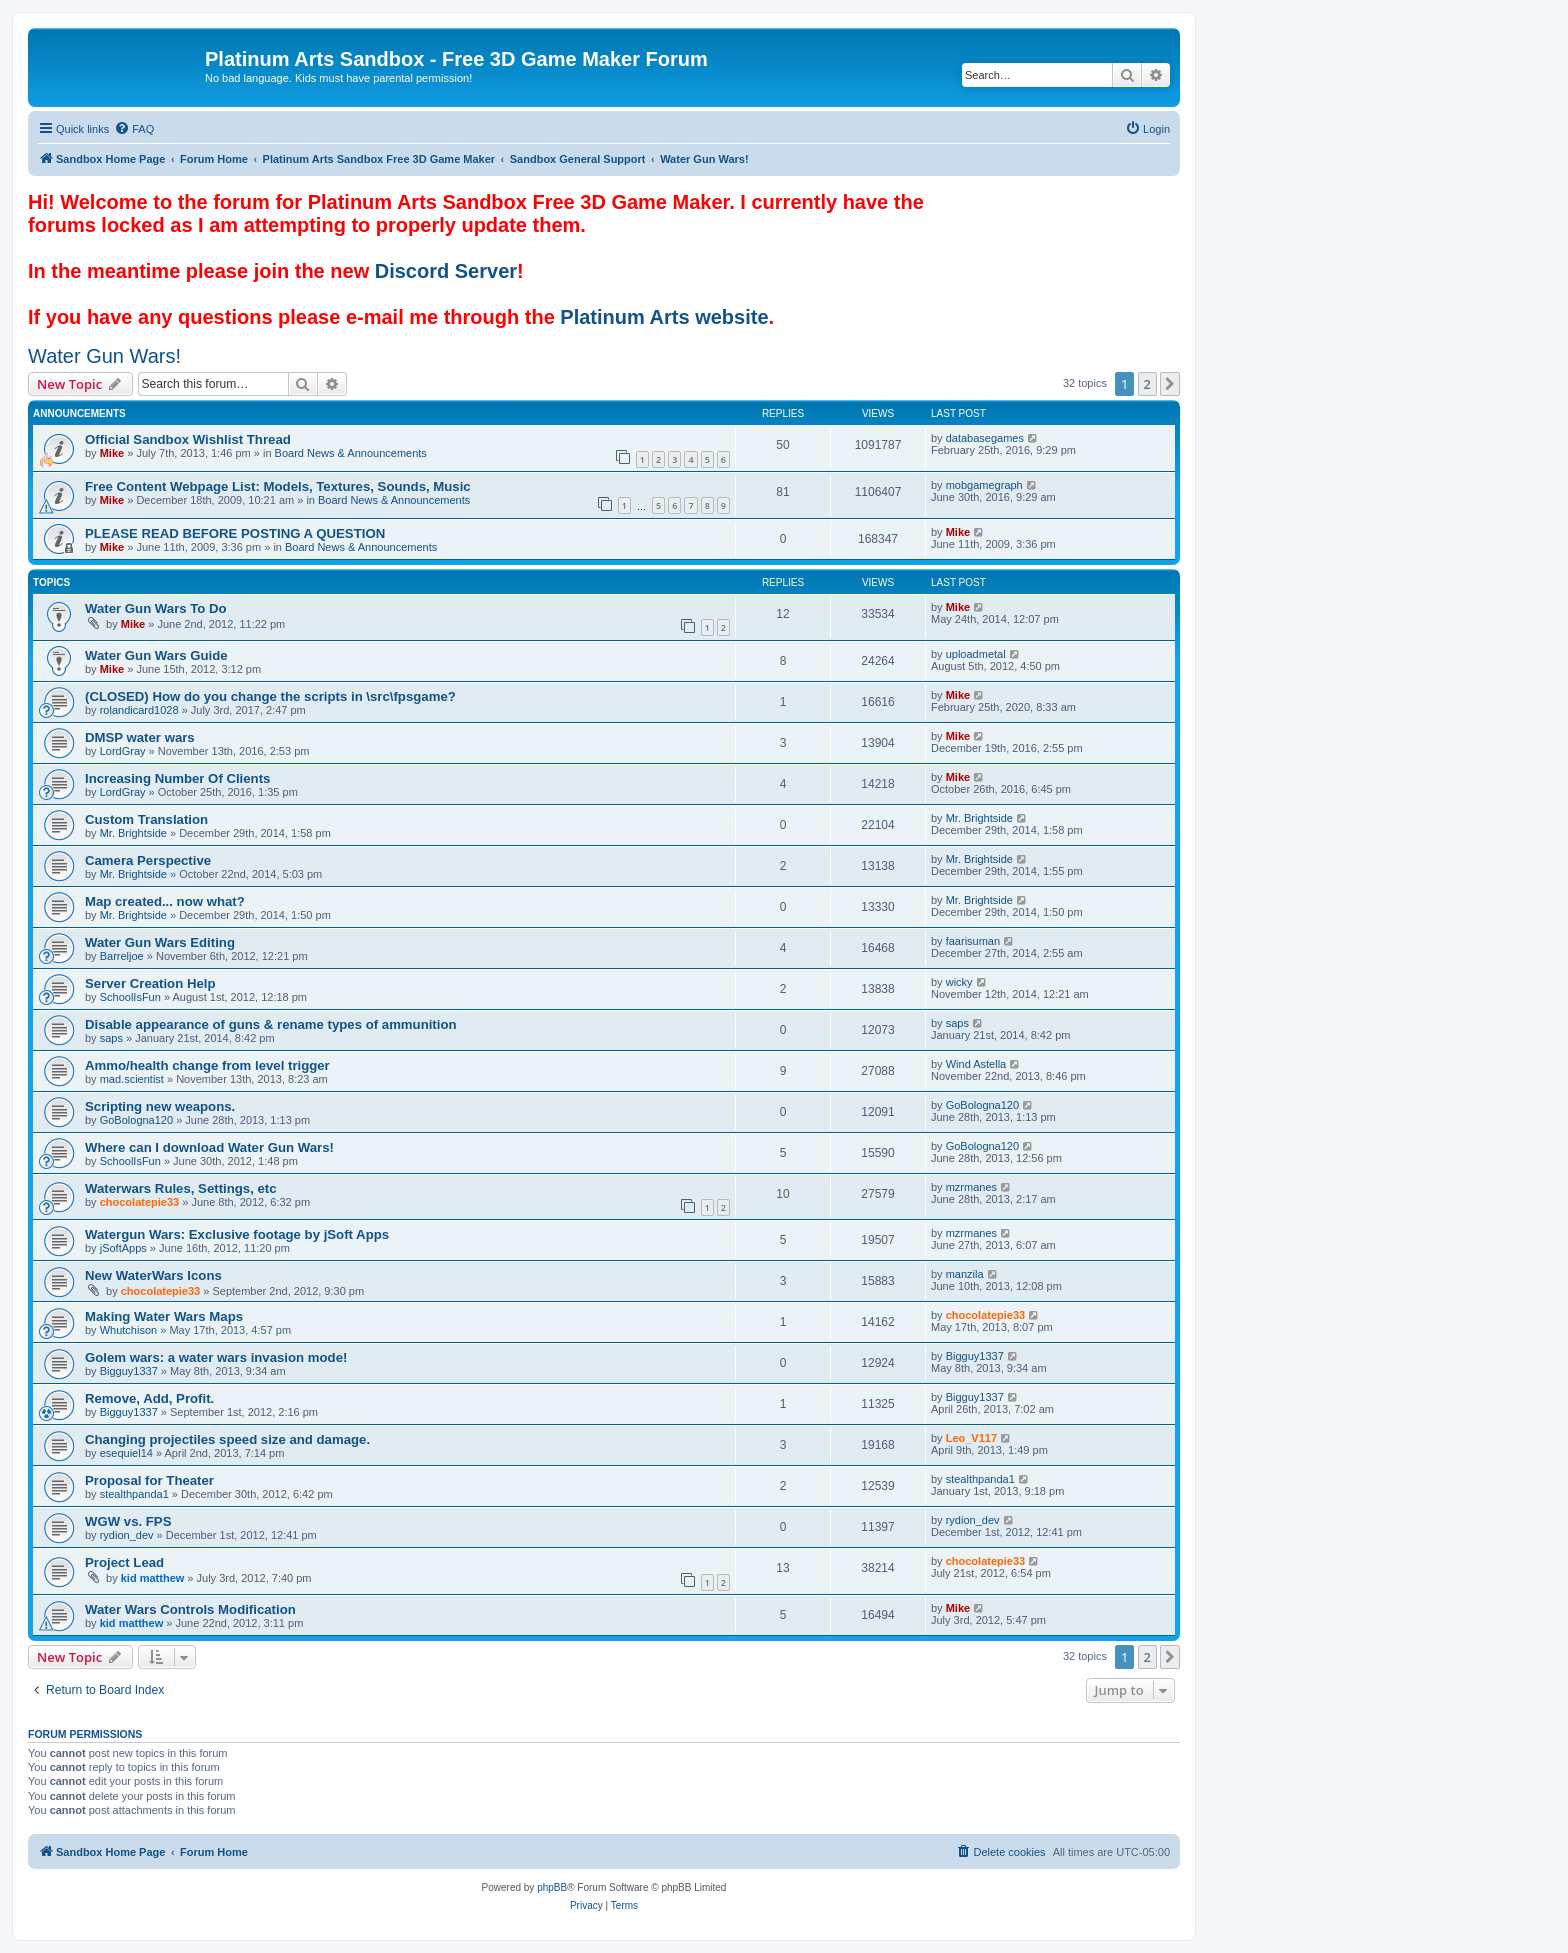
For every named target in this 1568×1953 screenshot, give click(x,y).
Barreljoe (122, 956)
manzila (965, 1274)
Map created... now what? (165, 901)
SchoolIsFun (130, 997)
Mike (112, 453)
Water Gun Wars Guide (156, 655)
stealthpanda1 (134, 1494)
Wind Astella (976, 1064)
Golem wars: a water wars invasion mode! (216, 1357)
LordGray (123, 751)
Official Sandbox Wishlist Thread (188, 439)
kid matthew (153, 1578)
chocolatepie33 (139, 1202)
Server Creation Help (150, 983)
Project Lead (124, 1562)
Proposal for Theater (149, 1480)
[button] (1170, 384)
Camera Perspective (148, 860)
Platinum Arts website (664, 317)
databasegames (985, 438)
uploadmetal (976, 654)
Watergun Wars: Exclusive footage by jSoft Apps (237, 1234)
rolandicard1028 (139, 710)
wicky (959, 982)
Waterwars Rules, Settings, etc (181, 1188)
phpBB (552, 1887)
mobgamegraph (984, 485)
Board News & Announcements (351, 453)
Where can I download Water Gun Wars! (209, 1147)
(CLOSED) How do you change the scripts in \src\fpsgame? (270, 696)
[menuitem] (134, 129)
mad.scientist (132, 1079)
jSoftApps (123, 1248)
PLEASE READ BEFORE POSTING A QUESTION (235, 533)
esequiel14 (126, 1453)
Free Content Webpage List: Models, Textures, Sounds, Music (278, 486)
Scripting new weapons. (160, 1106)
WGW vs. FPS (128, 1521)
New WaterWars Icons (153, 1275)
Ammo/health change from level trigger (207, 1065)
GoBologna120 (136, 1120)
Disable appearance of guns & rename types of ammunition (271, 1024)
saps (111, 1038)
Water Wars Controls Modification (190, 1609)
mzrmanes (971, 1187)
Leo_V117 (971, 1438)
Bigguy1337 (129, 1371)
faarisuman (973, 941)
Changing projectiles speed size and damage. (227, 1439)
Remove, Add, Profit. (149, 1398)
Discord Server (446, 271)
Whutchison (128, 1330)
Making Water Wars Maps (164, 1316)
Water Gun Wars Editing (160, 942)
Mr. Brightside (133, 833)
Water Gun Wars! (104, 356)
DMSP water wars (140, 737)
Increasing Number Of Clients (177, 778)
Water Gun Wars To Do (156, 608)
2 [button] (1147, 384)
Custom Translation (146, 819)
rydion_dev (127, 1535)
